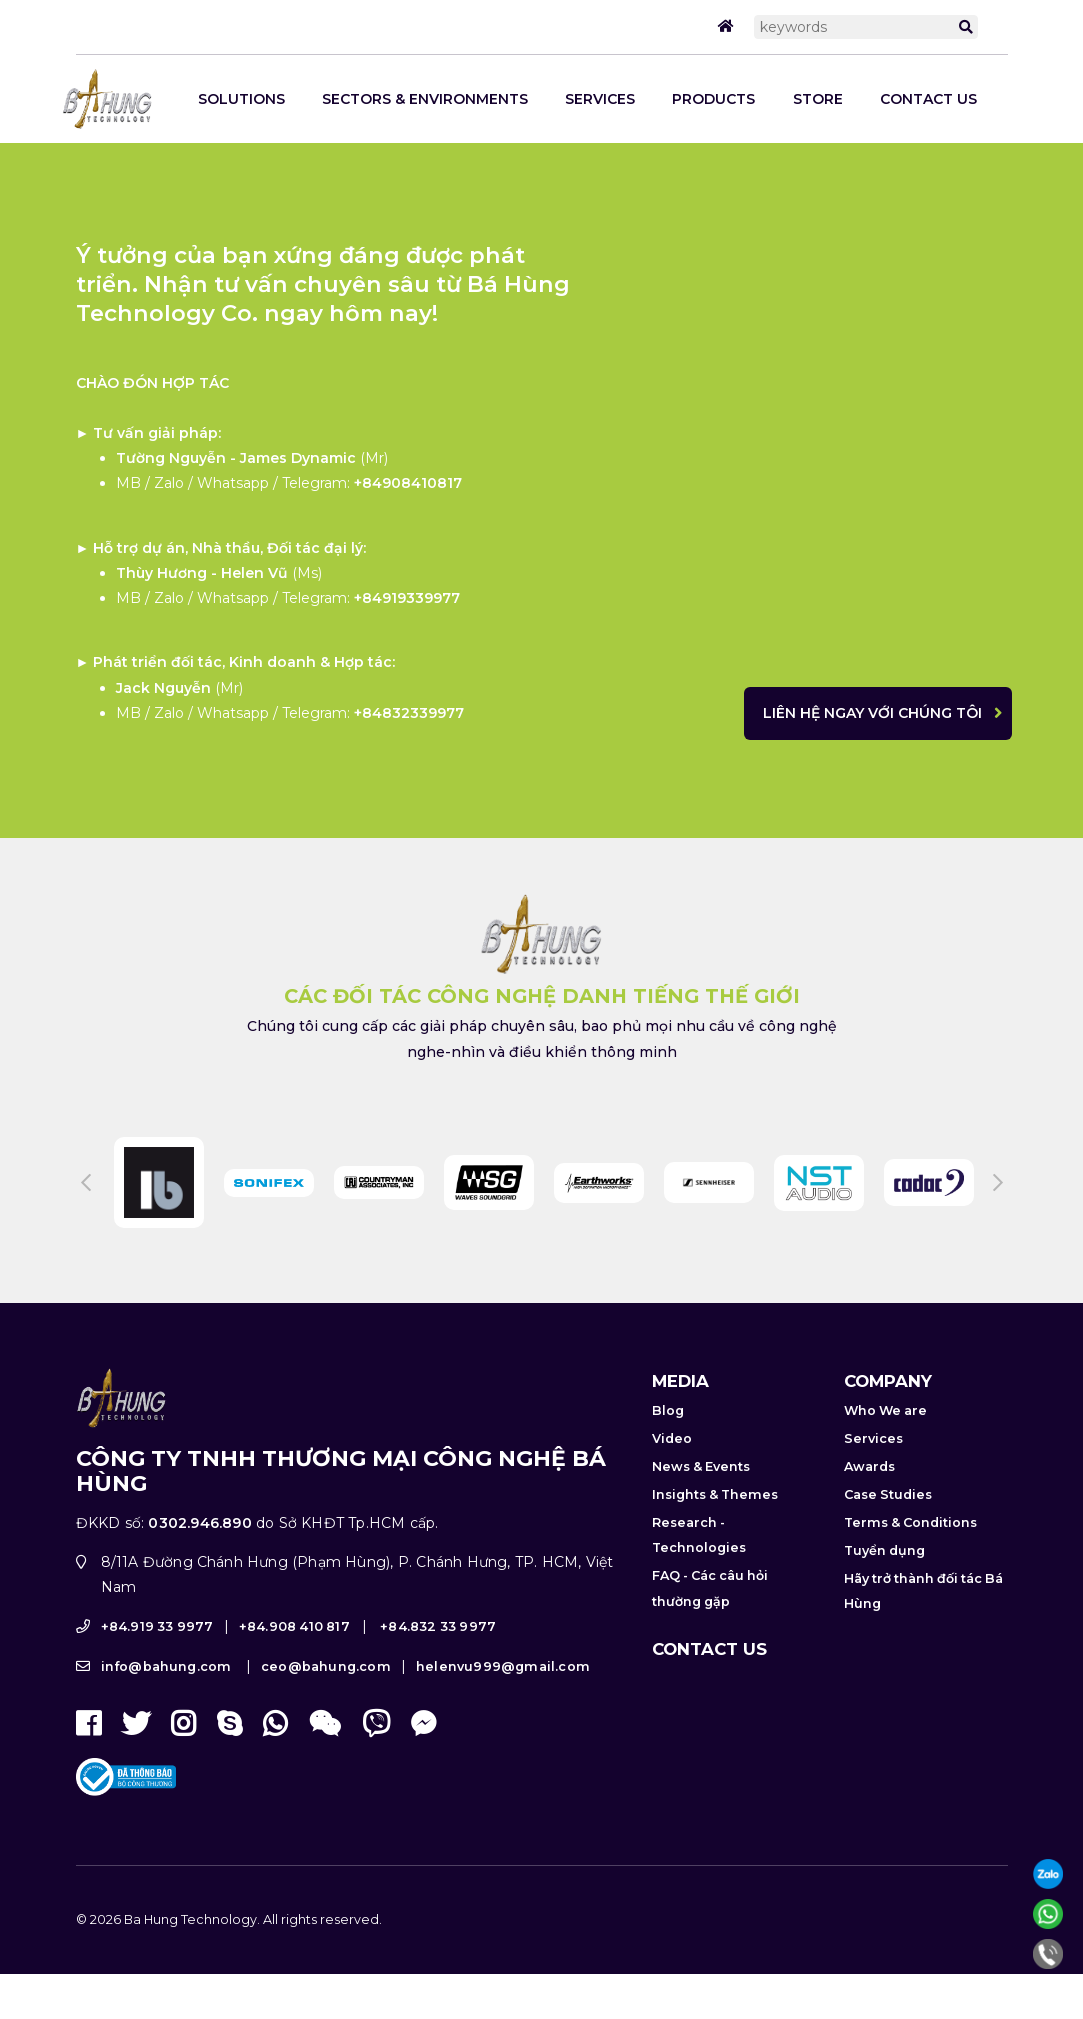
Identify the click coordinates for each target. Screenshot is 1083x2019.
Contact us (928, 99)
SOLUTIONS (241, 99)
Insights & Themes (715, 1494)
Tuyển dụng (884, 1550)
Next (998, 1183)
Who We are (885, 1410)
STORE (818, 99)
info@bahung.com (166, 1666)
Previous (86, 1183)
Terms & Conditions (910, 1522)
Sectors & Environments (425, 99)
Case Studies (888, 1494)
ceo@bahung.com (326, 1666)
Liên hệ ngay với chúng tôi (872, 713)
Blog (668, 1410)
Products (713, 99)
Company (888, 1381)
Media (680, 1381)
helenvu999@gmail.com (503, 1666)
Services (600, 99)
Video (672, 1438)
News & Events (701, 1466)
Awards (869, 1466)
